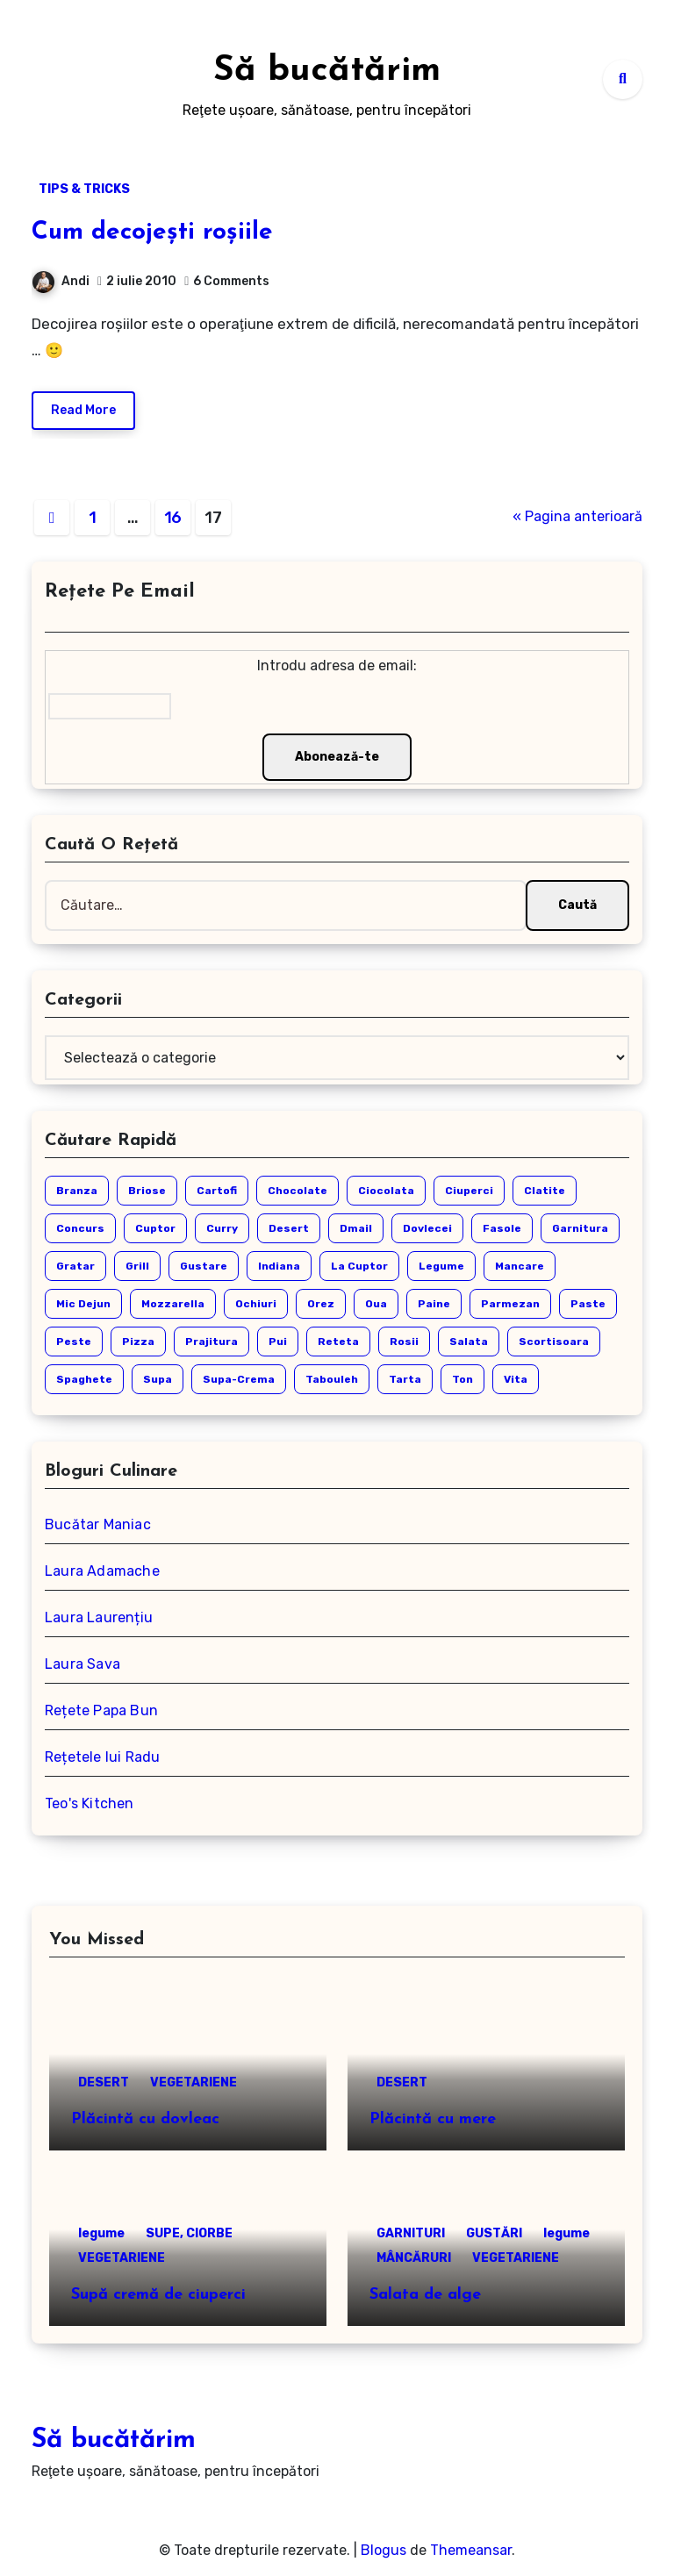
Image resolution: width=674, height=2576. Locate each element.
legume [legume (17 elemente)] (441, 1266)
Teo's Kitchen (89, 1803)
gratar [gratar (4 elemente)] (75, 1266)
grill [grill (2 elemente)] (137, 1266)
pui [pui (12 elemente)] (278, 1341)
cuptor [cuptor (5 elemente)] (155, 1228)
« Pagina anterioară (577, 516)
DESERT (103, 2082)
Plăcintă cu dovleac (145, 2119)
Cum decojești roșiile (152, 232)
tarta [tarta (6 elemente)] (405, 1379)
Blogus (383, 2550)
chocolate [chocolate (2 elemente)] (297, 1190)
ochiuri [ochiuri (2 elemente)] (255, 1304)
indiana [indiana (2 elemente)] (279, 1266)
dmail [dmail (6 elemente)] (356, 1228)
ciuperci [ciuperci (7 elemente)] (469, 1190)
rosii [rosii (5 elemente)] (404, 1341)
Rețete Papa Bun (101, 1710)
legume (101, 2233)
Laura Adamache (102, 1571)
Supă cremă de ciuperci (158, 2294)
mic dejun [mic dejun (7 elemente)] (83, 1304)
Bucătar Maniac (98, 1524)
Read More (83, 410)
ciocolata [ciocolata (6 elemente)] (386, 1190)
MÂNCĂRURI (413, 2257)
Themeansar (471, 2550)
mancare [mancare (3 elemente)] (519, 1266)
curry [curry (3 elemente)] (222, 1228)
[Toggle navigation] (41, 79)
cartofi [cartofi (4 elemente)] (217, 1190)
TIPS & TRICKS (84, 189)
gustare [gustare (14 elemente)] (203, 1266)
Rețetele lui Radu (102, 1757)
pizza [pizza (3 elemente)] (138, 1341)
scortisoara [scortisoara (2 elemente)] (554, 1341)
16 (173, 517)
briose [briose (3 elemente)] (147, 1190)
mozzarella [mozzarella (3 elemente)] (172, 1304)
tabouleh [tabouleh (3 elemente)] (331, 1379)
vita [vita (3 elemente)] (515, 1379)
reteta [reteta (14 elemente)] (338, 1341)
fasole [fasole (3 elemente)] (502, 1228)
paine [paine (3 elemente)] (434, 1304)
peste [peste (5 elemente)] (73, 1341)
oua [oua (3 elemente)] (376, 1304)
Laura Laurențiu (99, 1617)
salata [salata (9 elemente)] (468, 1341)
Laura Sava (82, 1664)
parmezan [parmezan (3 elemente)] (510, 1304)
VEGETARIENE (193, 2082)
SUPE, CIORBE (189, 2233)
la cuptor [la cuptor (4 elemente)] (359, 1266)
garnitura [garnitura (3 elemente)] (580, 1228)
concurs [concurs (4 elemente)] (80, 1228)
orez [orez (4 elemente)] (320, 1304)
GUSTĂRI (494, 2233)
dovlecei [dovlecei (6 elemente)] (427, 1228)
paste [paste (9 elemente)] (588, 1304)
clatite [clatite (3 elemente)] (544, 1190)
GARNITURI (410, 2233)
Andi (61, 281)
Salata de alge (425, 2294)
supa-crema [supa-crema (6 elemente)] (239, 1379)
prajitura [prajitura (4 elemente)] (211, 1341)
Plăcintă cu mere (432, 2119)
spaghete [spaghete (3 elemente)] (84, 1379)
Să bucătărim (327, 71)
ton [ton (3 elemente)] (462, 1379)
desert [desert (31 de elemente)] (289, 1228)
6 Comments (231, 281)
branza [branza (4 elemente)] (76, 1190)
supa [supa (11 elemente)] (157, 1379)
